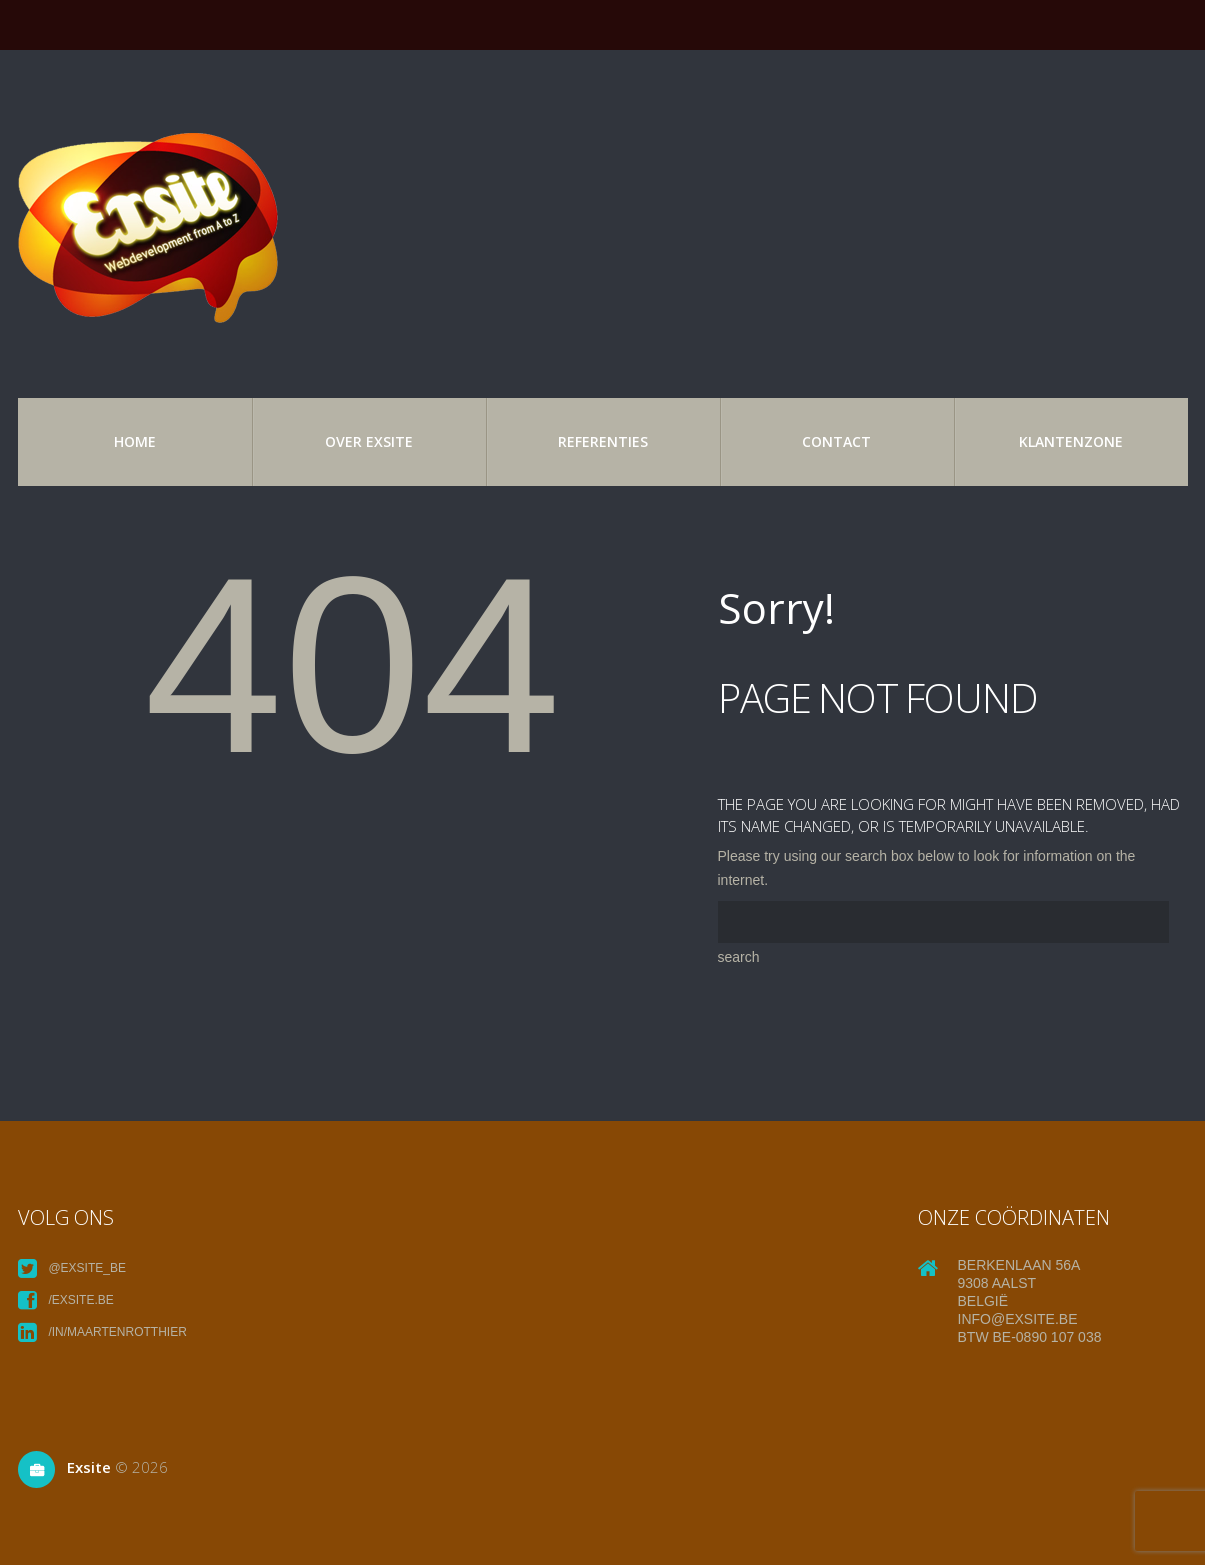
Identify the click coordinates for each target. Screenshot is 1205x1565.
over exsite (369, 441)
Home (135, 441)
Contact (836, 441)
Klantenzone (1071, 441)
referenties (603, 441)
